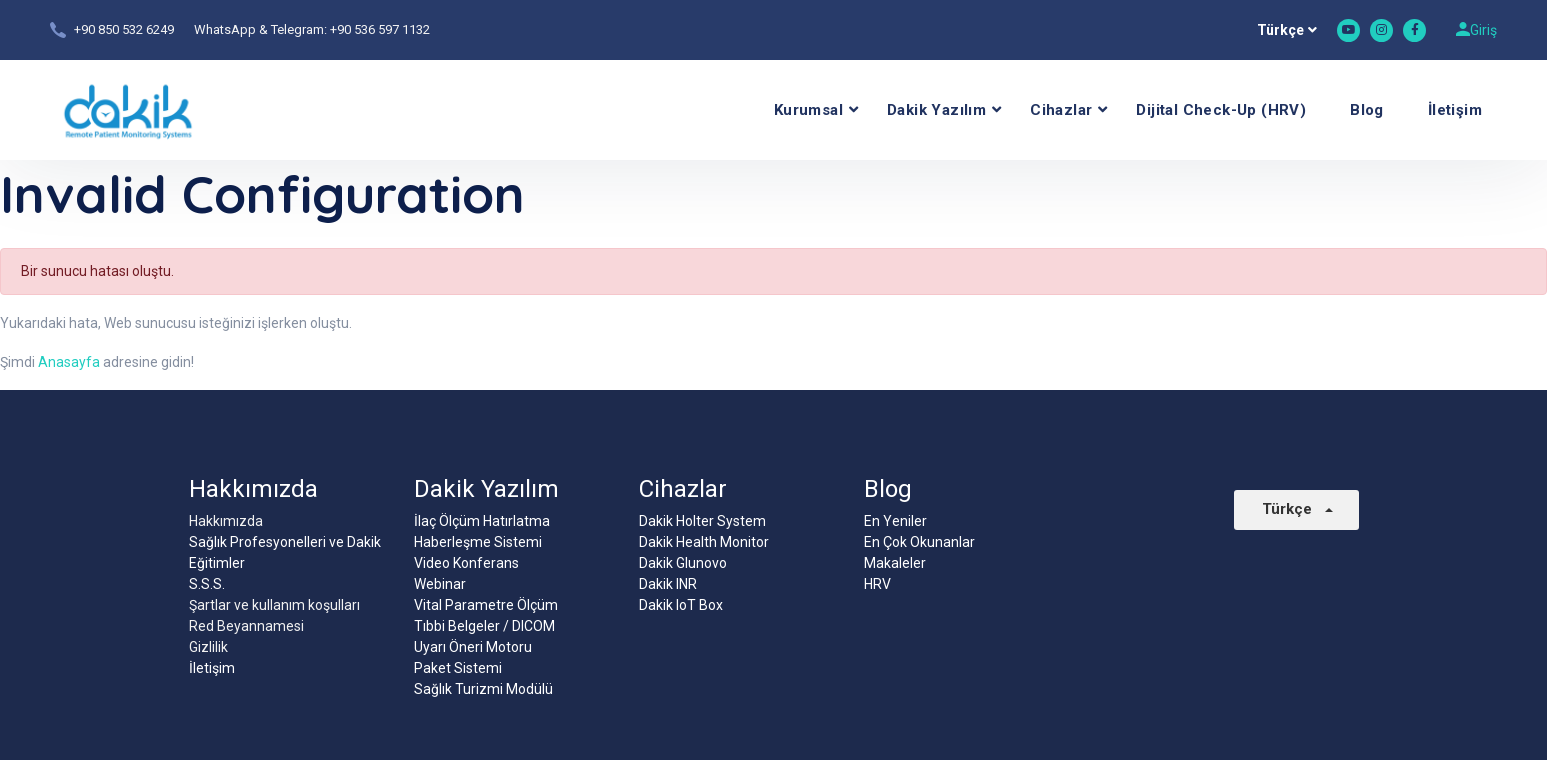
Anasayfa (69, 362)
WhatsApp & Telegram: (262, 29)
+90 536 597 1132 (380, 29)
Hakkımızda (226, 521)
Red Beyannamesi (246, 626)
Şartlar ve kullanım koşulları (274, 605)
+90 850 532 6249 (124, 29)
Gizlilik (208, 647)
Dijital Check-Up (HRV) (1221, 110)
